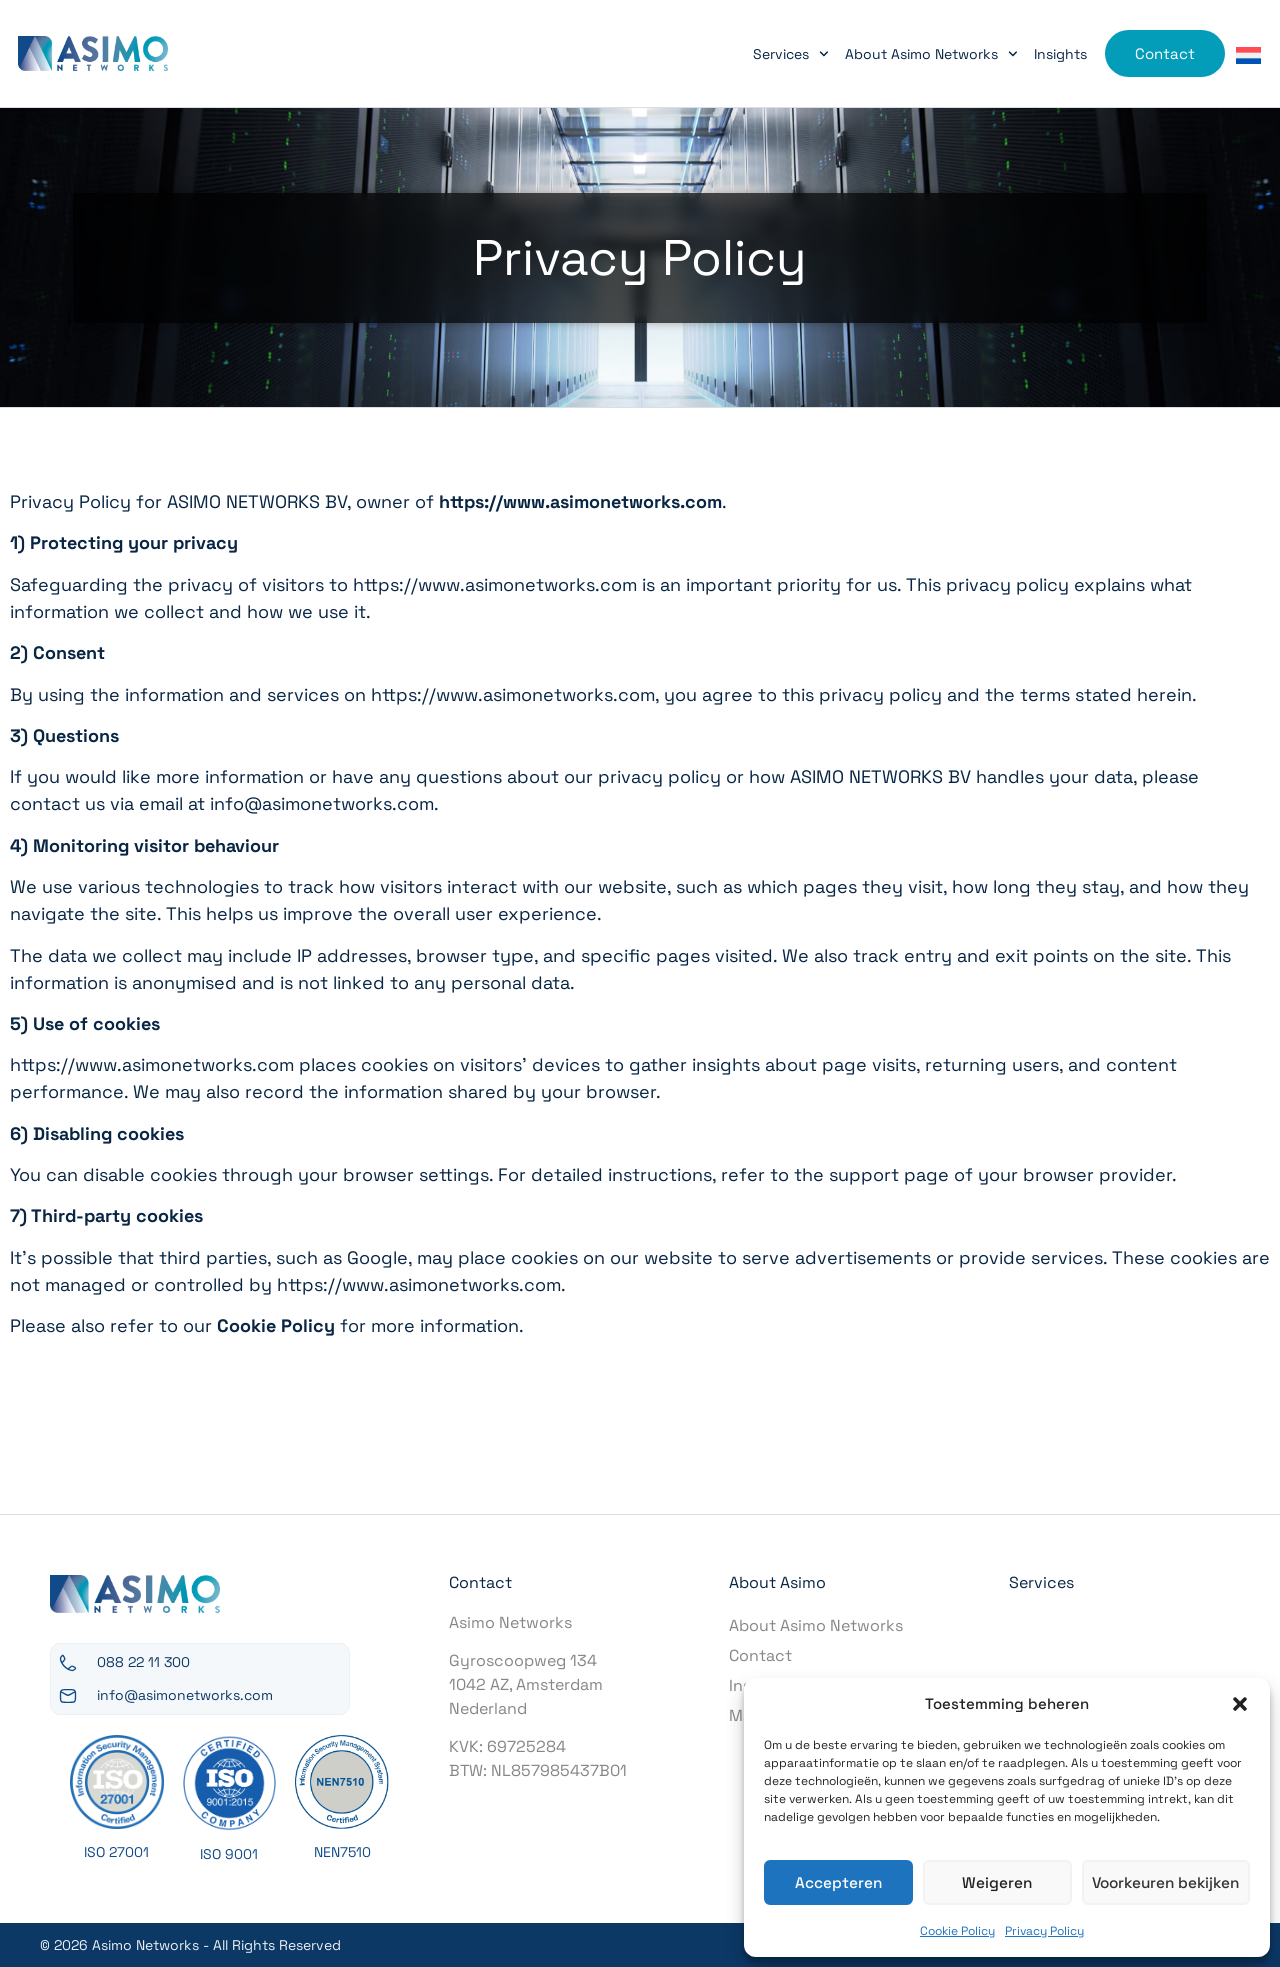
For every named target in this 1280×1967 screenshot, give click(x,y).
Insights (1068, 54)
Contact (760, 1655)
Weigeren (996, 1882)
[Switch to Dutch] (1256, 54)
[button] (1240, 1704)
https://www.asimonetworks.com (580, 501)
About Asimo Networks (939, 54)
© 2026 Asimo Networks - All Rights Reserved (190, 1945)
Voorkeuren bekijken (1165, 1882)
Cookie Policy (957, 1931)
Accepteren (838, 1882)
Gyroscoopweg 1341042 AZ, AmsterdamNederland (526, 1684)
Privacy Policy (1044, 1931)
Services (799, 54)
